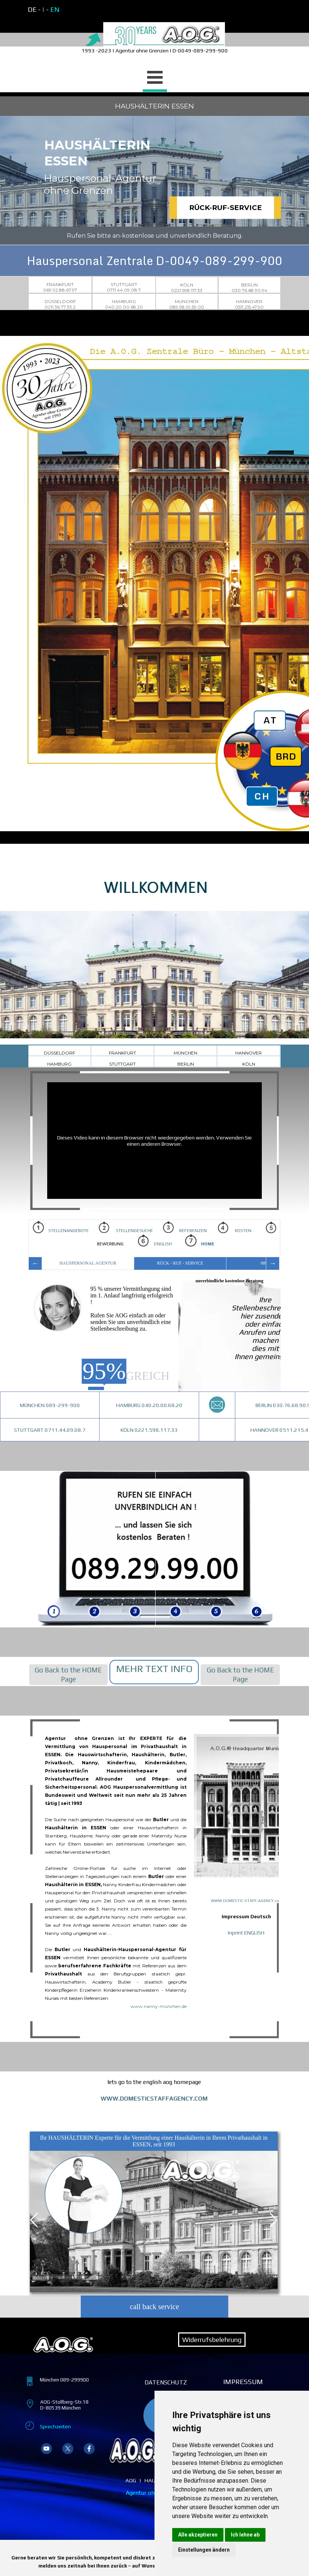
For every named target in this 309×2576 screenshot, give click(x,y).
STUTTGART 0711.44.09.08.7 (50, 1430)
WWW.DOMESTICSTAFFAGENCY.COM (154, 2098)
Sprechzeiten (55, 2426)
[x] (67, 2448)
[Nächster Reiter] (272, 2220)
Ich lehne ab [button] (245, 2535)
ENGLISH (156, 1240)
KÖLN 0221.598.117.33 (149, 1430)
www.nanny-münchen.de (159, 2006)
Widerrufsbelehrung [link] (212, 2339)
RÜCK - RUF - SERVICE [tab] (180, 1263)
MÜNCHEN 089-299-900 (50, 1405)
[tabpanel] (90, 9)
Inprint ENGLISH (246, 1932)
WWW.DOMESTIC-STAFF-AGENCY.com (246, 1900)
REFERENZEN (188, 1230)
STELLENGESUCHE (126, 1227)
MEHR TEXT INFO (154, 1668)
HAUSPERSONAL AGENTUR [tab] (88, 1263)
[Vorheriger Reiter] (35, 2220)
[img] (54, 1549)
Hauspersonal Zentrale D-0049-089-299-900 (154, 260)
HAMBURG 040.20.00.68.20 (149, 1405)
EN (54, 9)
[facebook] (89, 2448)
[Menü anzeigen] (155, 78)
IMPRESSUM (243, 2382)
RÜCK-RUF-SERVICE (225, 207)
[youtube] (46, 2448)
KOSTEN (234, 1227)
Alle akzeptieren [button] (198, 2535)
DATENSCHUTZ (166, 2382)
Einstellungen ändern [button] (204, 2550)
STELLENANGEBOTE (61, 1227)
